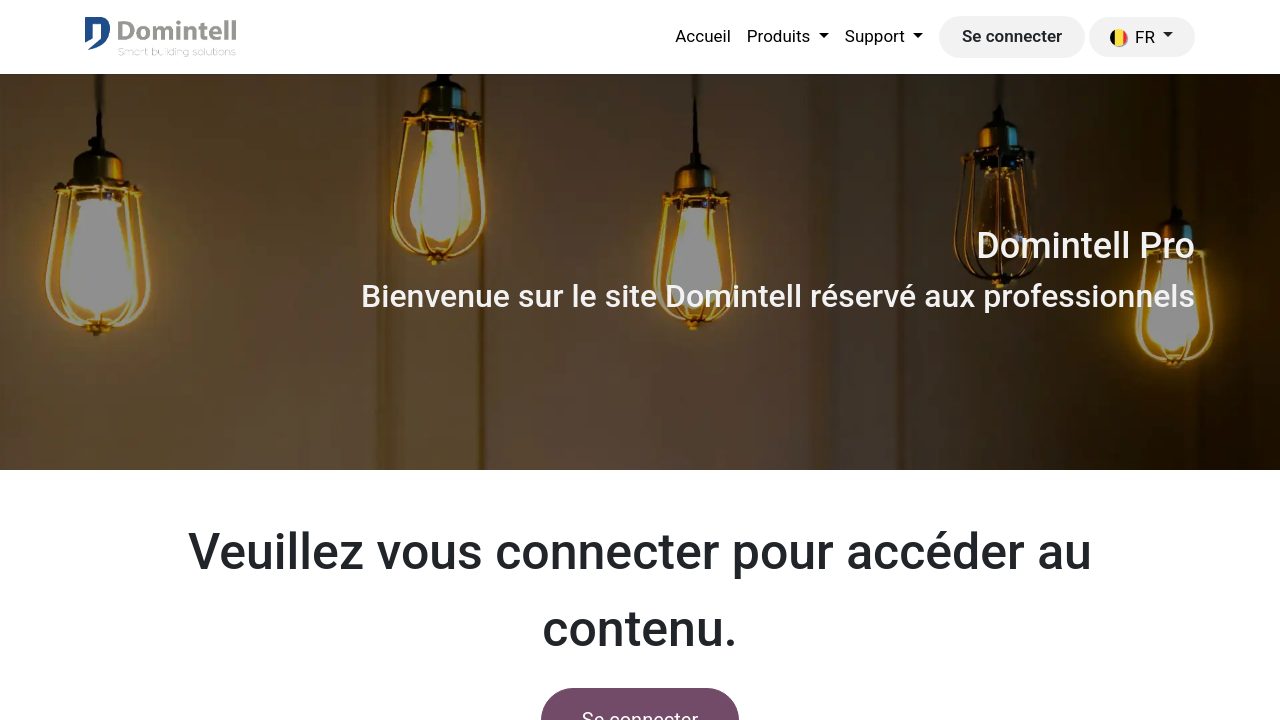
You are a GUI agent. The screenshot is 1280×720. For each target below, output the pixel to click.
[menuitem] (703, 37)
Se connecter (1012, 36)
